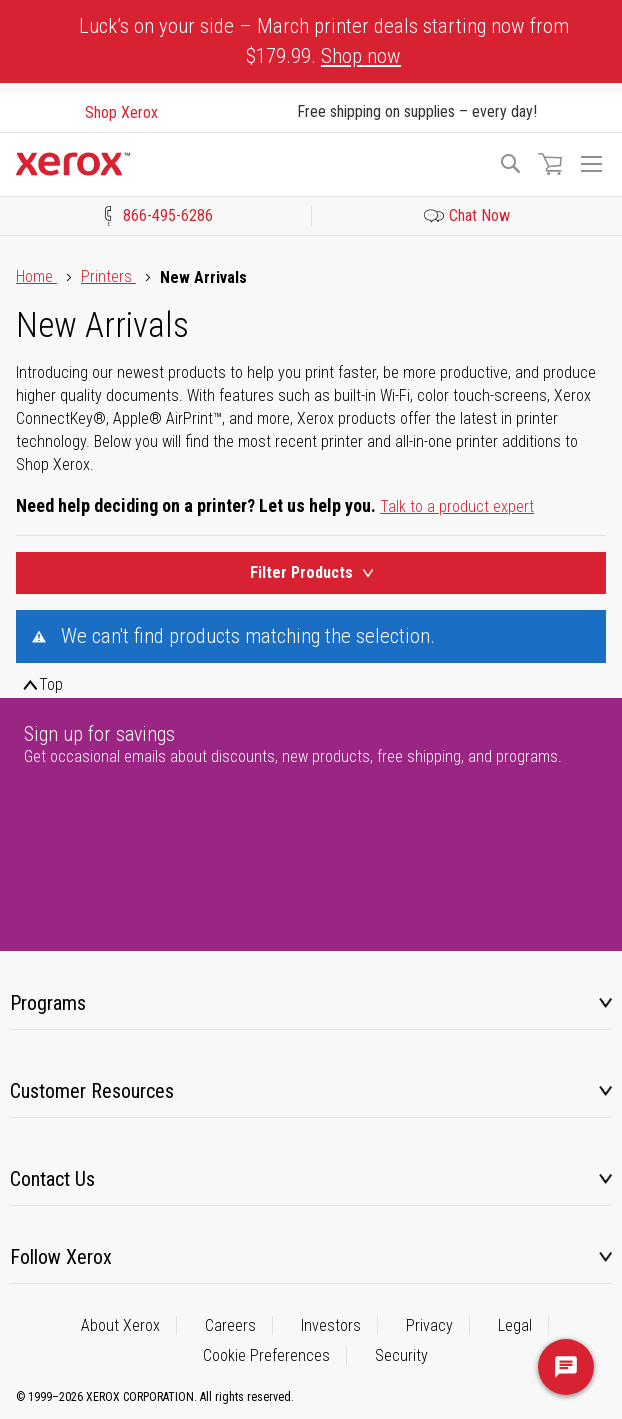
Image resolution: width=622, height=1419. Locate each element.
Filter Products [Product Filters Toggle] (311, 572)
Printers (108, 276)
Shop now (361, 56)
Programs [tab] (48, 1003)
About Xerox (120, 1325)
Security (401, 1355)
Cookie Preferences (266, 1355)
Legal (515, 1325)
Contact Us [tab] (52, 1179)
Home (36, 276)
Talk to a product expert (457, 506)
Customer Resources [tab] (92, 1091)
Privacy (429, 1325)
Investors (331, 1325)
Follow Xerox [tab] (61, 1257)
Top (51, 684)
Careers (230, 1325)
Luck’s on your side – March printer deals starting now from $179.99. (324, 41)
